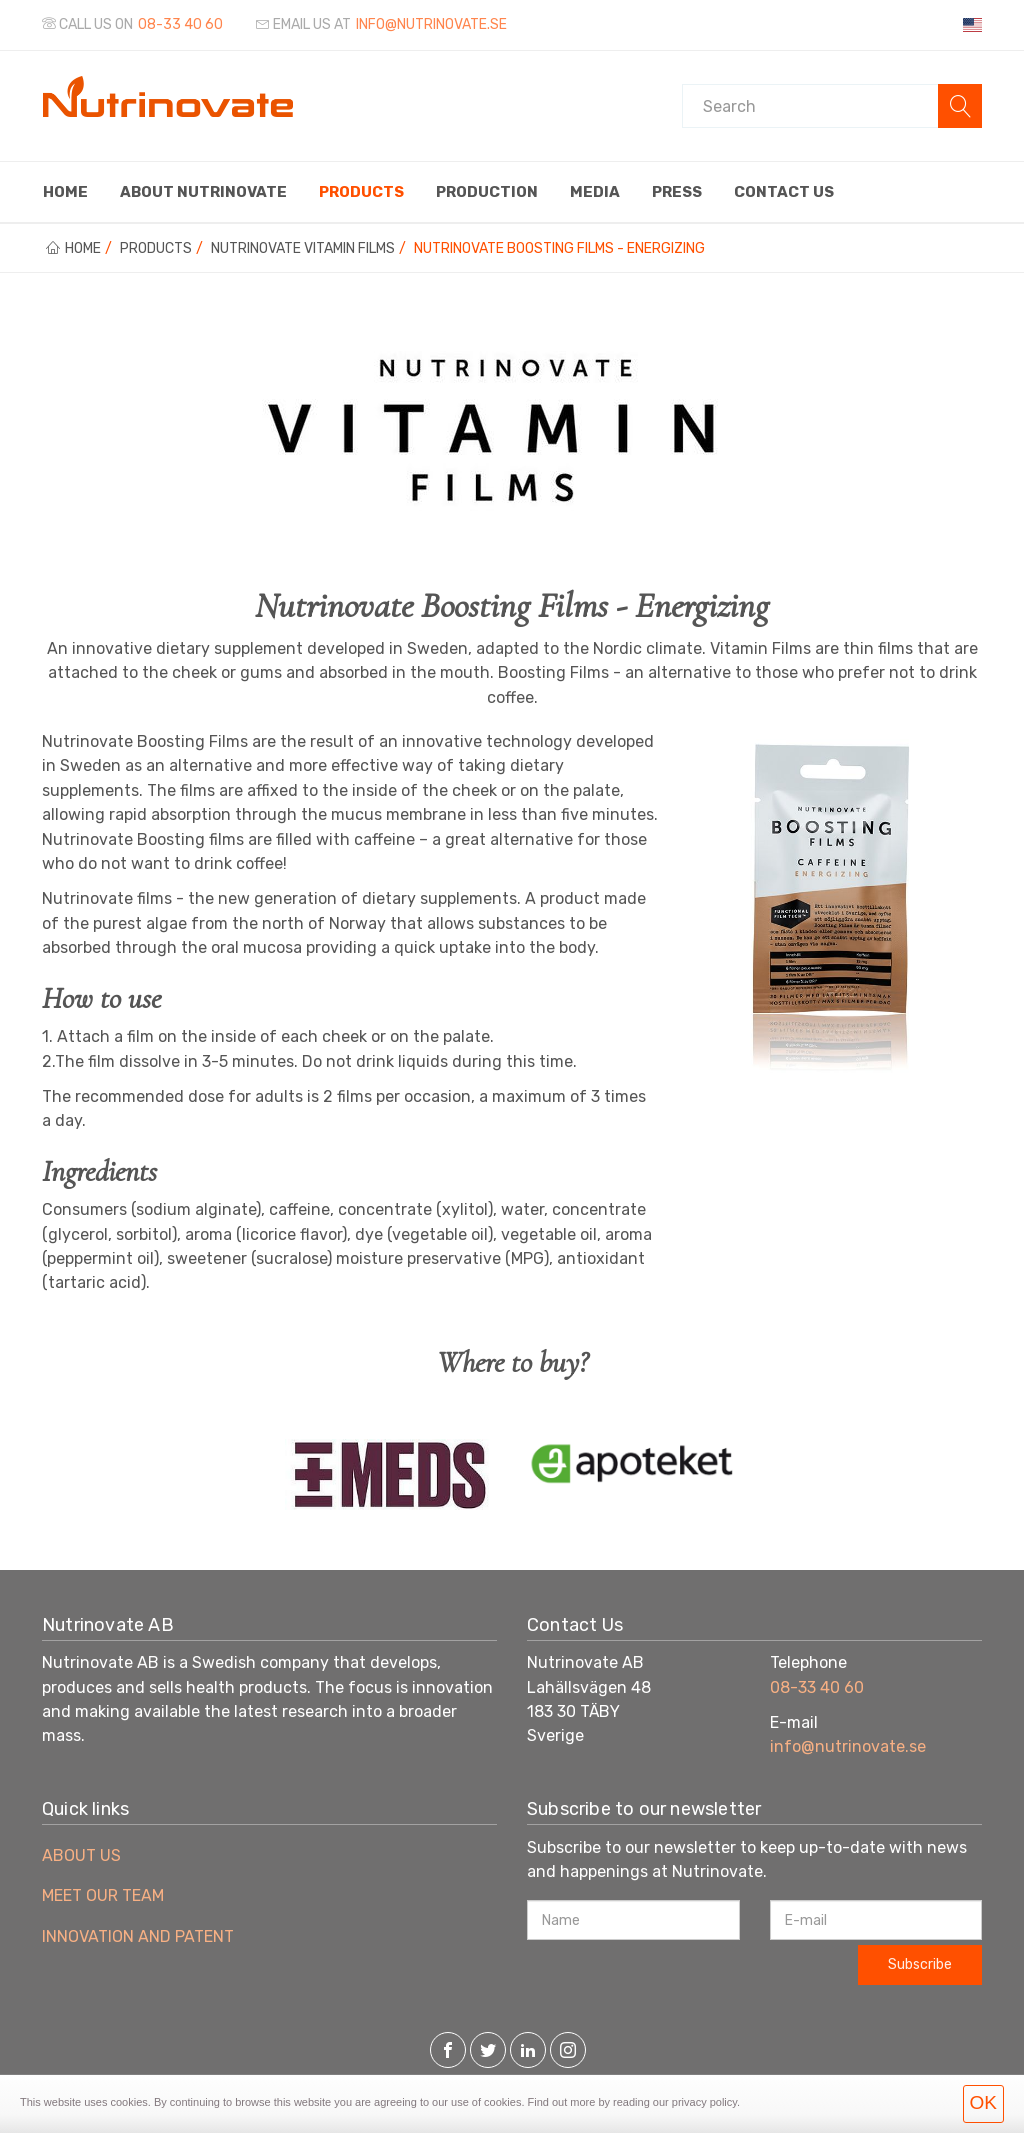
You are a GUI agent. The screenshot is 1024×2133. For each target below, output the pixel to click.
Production (487, 192)
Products (361, 192)
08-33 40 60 (180, 24)
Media (595, 192)
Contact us (784, 192)
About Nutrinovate (203, 192)
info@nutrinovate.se (848, 1746)
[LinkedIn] (528, 2052)
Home (65, 192)
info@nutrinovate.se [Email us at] (431, 24)
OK (983, 2102)
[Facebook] (448, 2052)
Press (677, 192)
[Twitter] (488, 2052)
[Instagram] (568, 2052)
